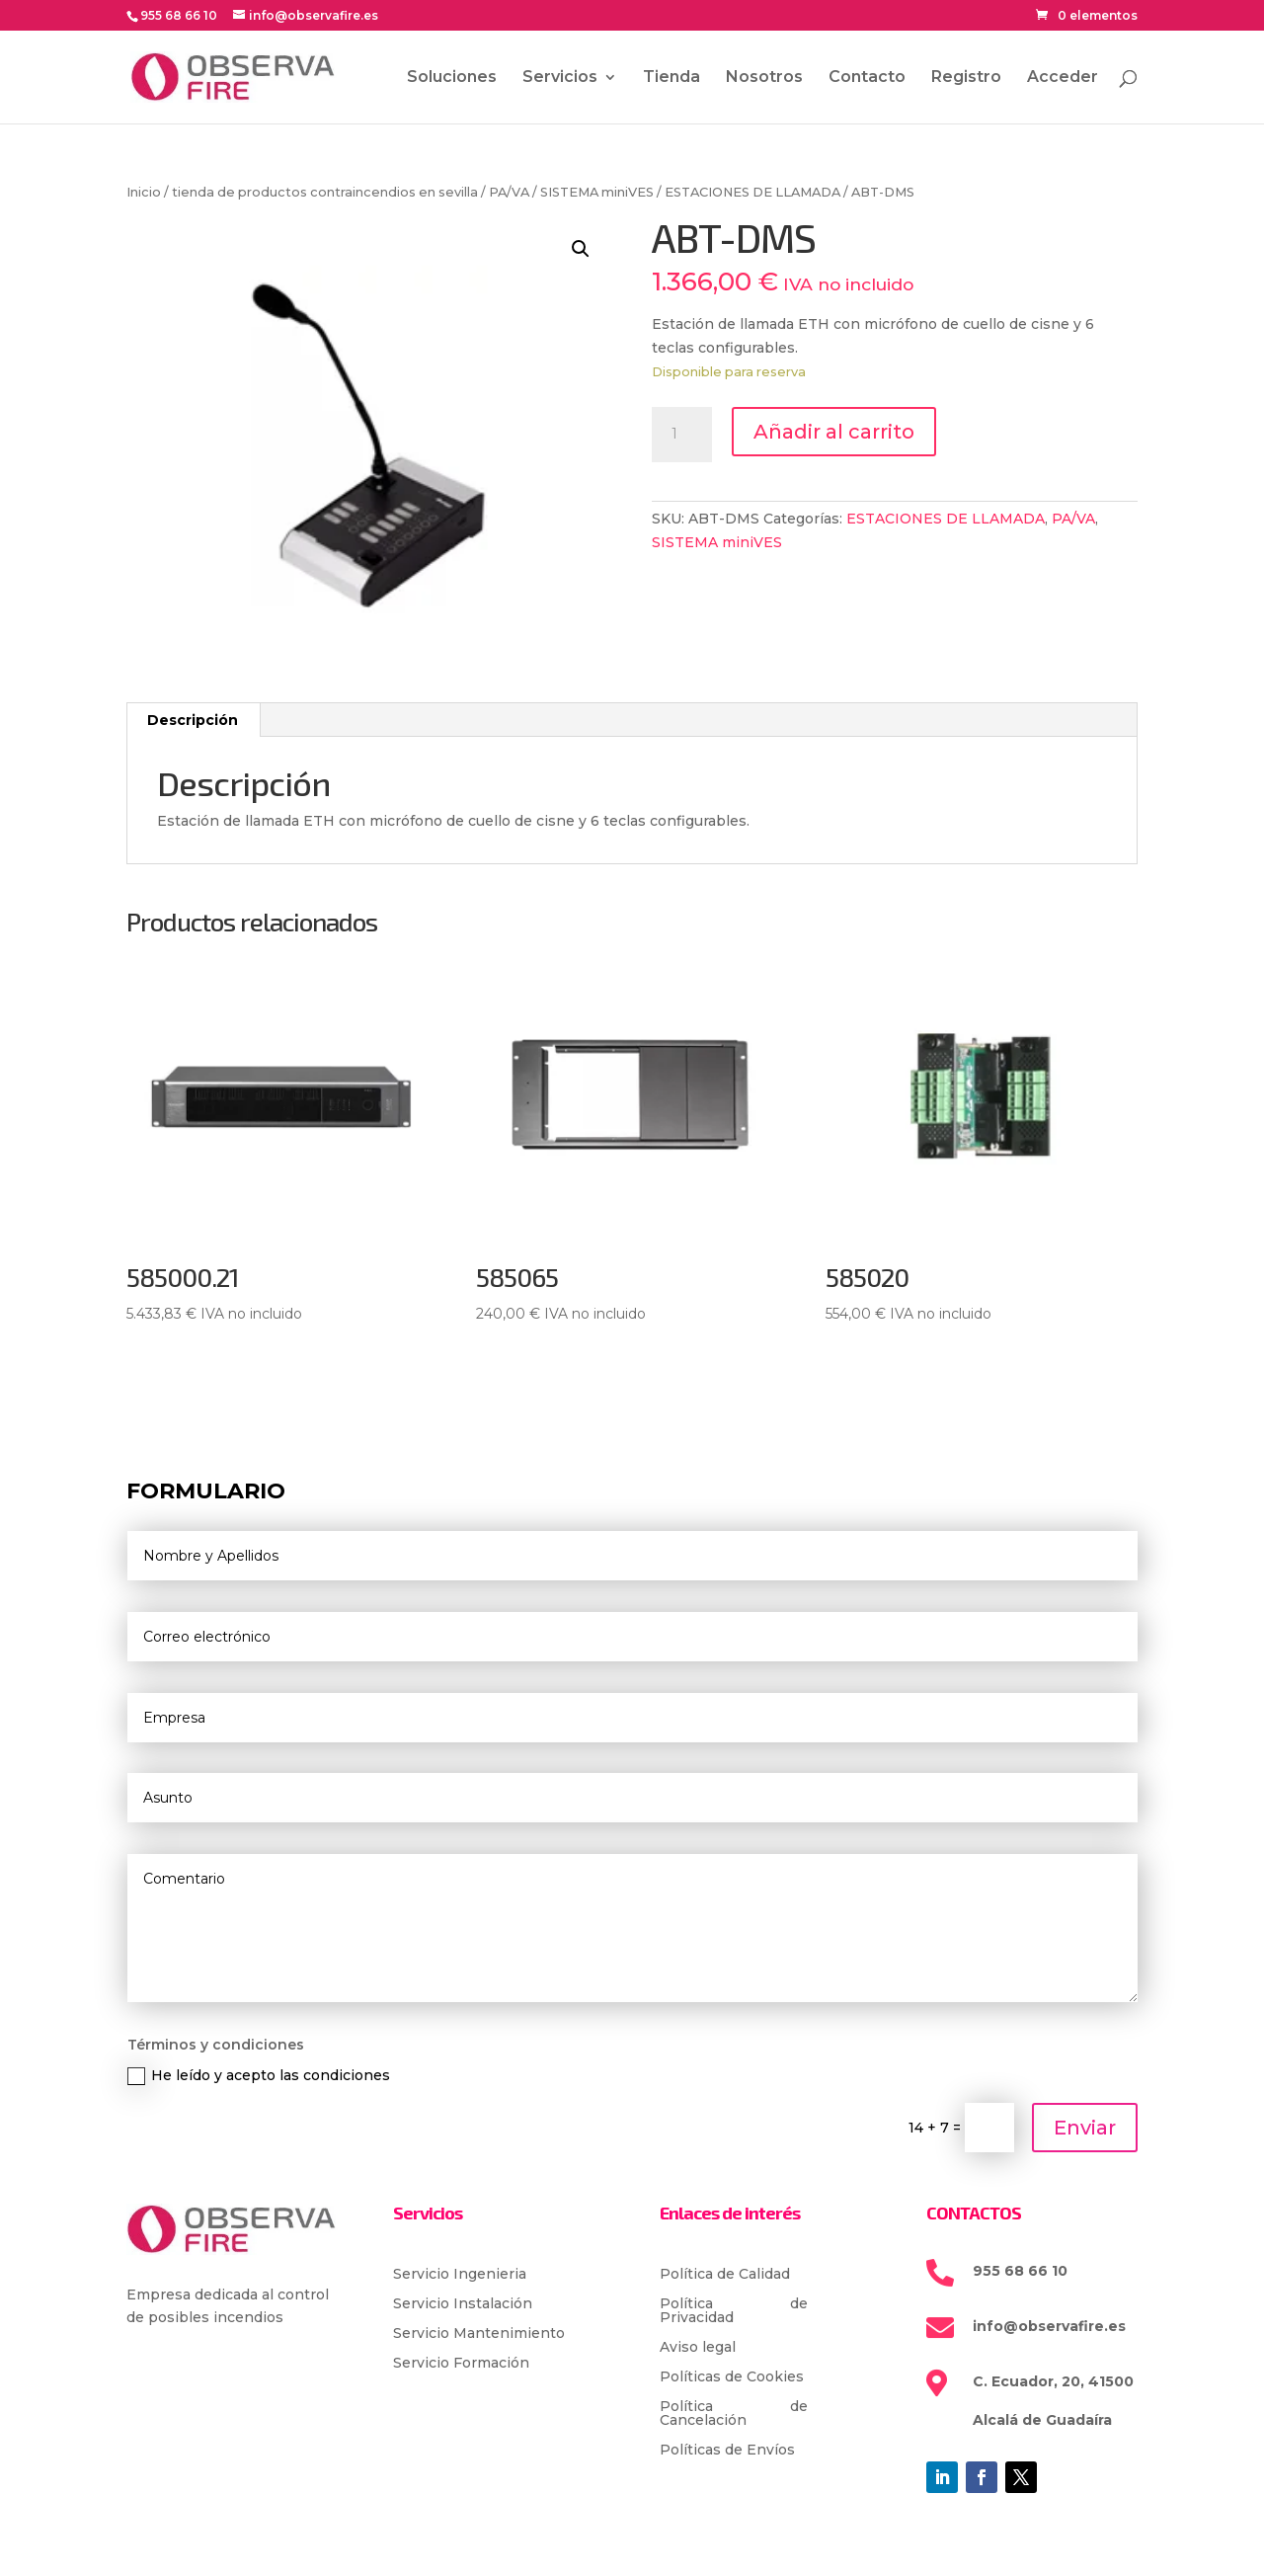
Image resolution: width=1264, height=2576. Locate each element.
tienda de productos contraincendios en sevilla (325, 192)
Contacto (867, 78)
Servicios (559, 78)
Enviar (1085, 2127)
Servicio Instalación (462, 2304)
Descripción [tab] (192, 720)
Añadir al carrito (833, 431)
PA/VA (509, 192)
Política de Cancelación (734, 2414)
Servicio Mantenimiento (479, 2334)
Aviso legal (698, 2348)
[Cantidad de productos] (681, 434)
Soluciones (452, 78)
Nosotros (764, 78)
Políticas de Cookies (732, 2377)
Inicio (143, 192)
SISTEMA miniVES (597, 192)
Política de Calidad (725, 2275)
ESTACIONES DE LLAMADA (752, 192)
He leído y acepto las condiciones (258, 2075)
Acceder (1062, 78)
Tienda (671, 78)
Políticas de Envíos (727, 2450)
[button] (580, 249)
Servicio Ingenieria (459, 2275)
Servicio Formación (461, 2364)
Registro (966, 78)
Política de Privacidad (734, 2311)
